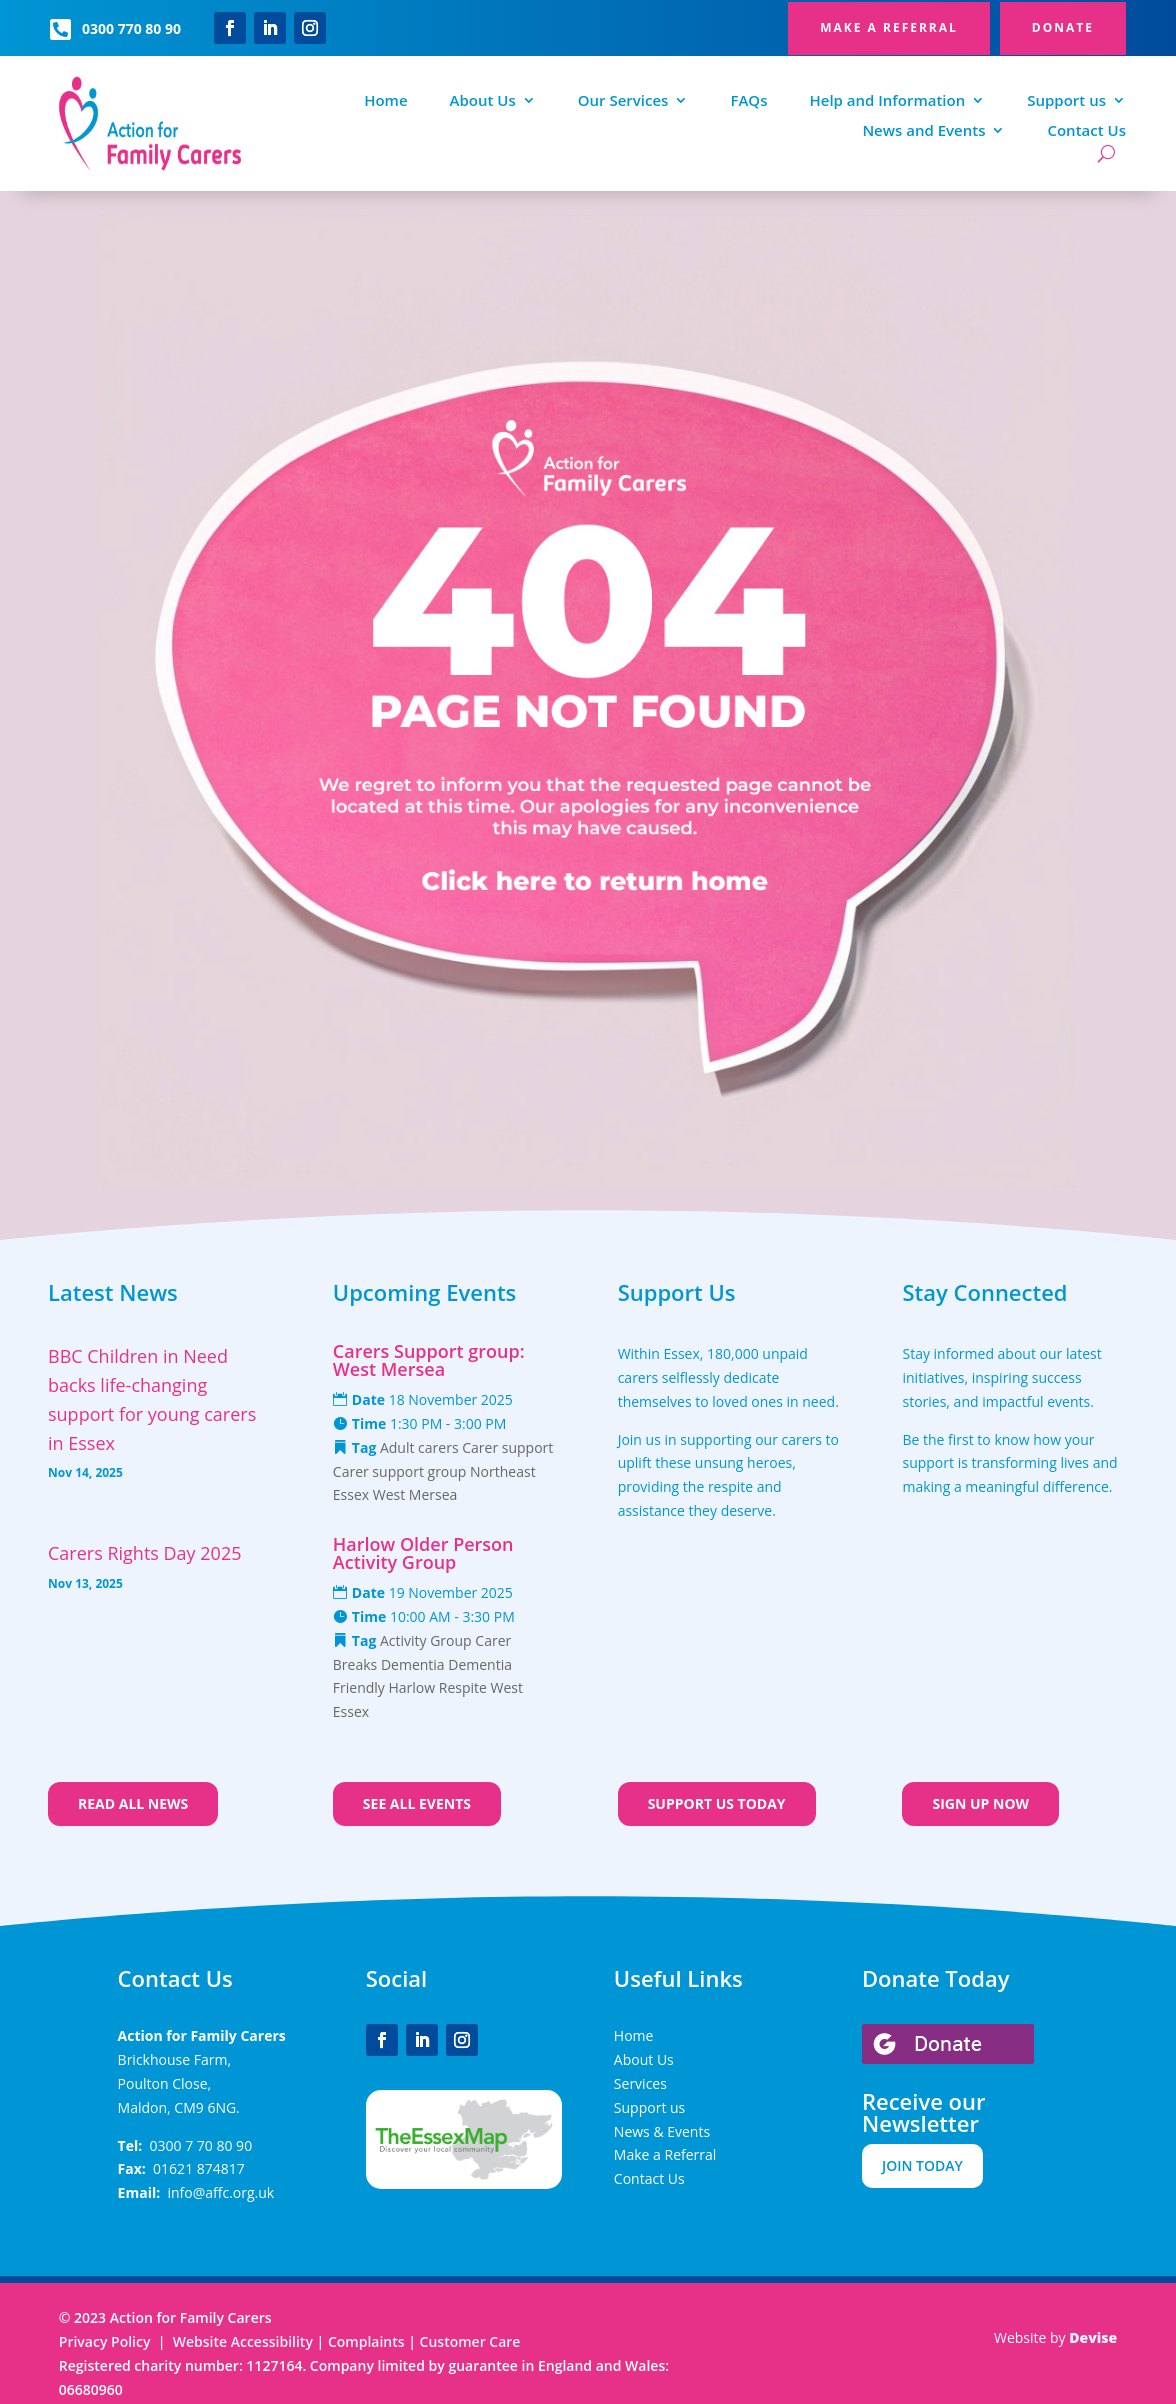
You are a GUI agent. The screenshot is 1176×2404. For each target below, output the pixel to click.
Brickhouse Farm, (174, 2059)
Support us (1066, 101)
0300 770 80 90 (131, 28)
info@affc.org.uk (220, 2192)
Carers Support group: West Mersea (429, 1360)
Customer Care (470, 2341)
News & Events (662, 2131)
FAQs (748, 101)
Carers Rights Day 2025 (144, 1553)
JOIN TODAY (922, 2165)
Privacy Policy (105, 2341)
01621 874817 (199, 2168)
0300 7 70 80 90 (201, 2145)
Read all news (133, 1803)
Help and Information (887, 101)
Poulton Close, (165, 2083)
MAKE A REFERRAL (889, 27)
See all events (417, 1803)
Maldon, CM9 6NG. (179, 2107)
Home (385, 101)
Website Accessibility (243, 2341)
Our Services (623, 101)
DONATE (1063, 27)
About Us (483, 101)
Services (640, 2083)
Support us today (717, 1803)
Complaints (368, 2341)
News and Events (923, 131)
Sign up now (980, 1803)
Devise (1093, 2337)
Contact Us (1086, 131)
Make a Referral (665, 2154)
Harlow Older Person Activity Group (423, 1553)
